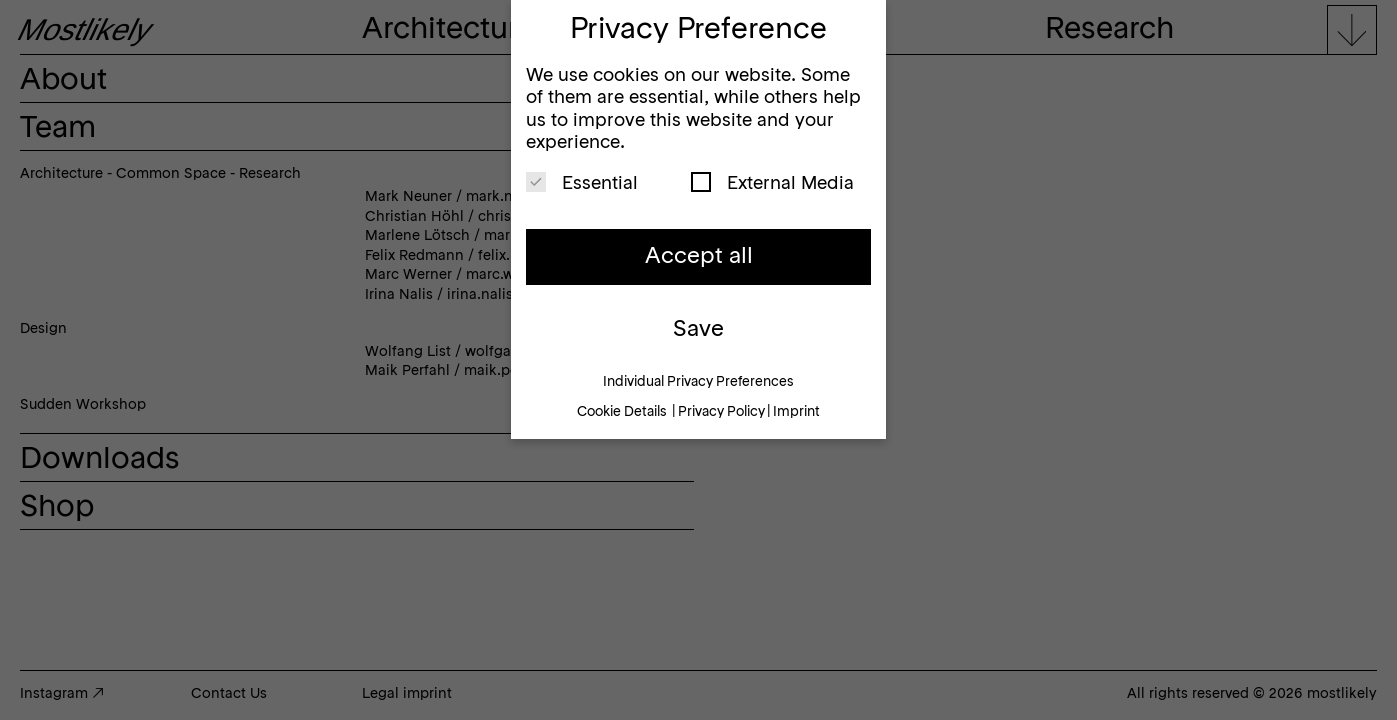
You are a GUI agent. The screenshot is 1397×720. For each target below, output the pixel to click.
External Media (772, 182)
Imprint (796, 412)
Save (698, 330)
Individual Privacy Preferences (698, 382)
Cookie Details (622, 412)
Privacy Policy (721, 412)
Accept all (699, 257)
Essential (582, 182)
